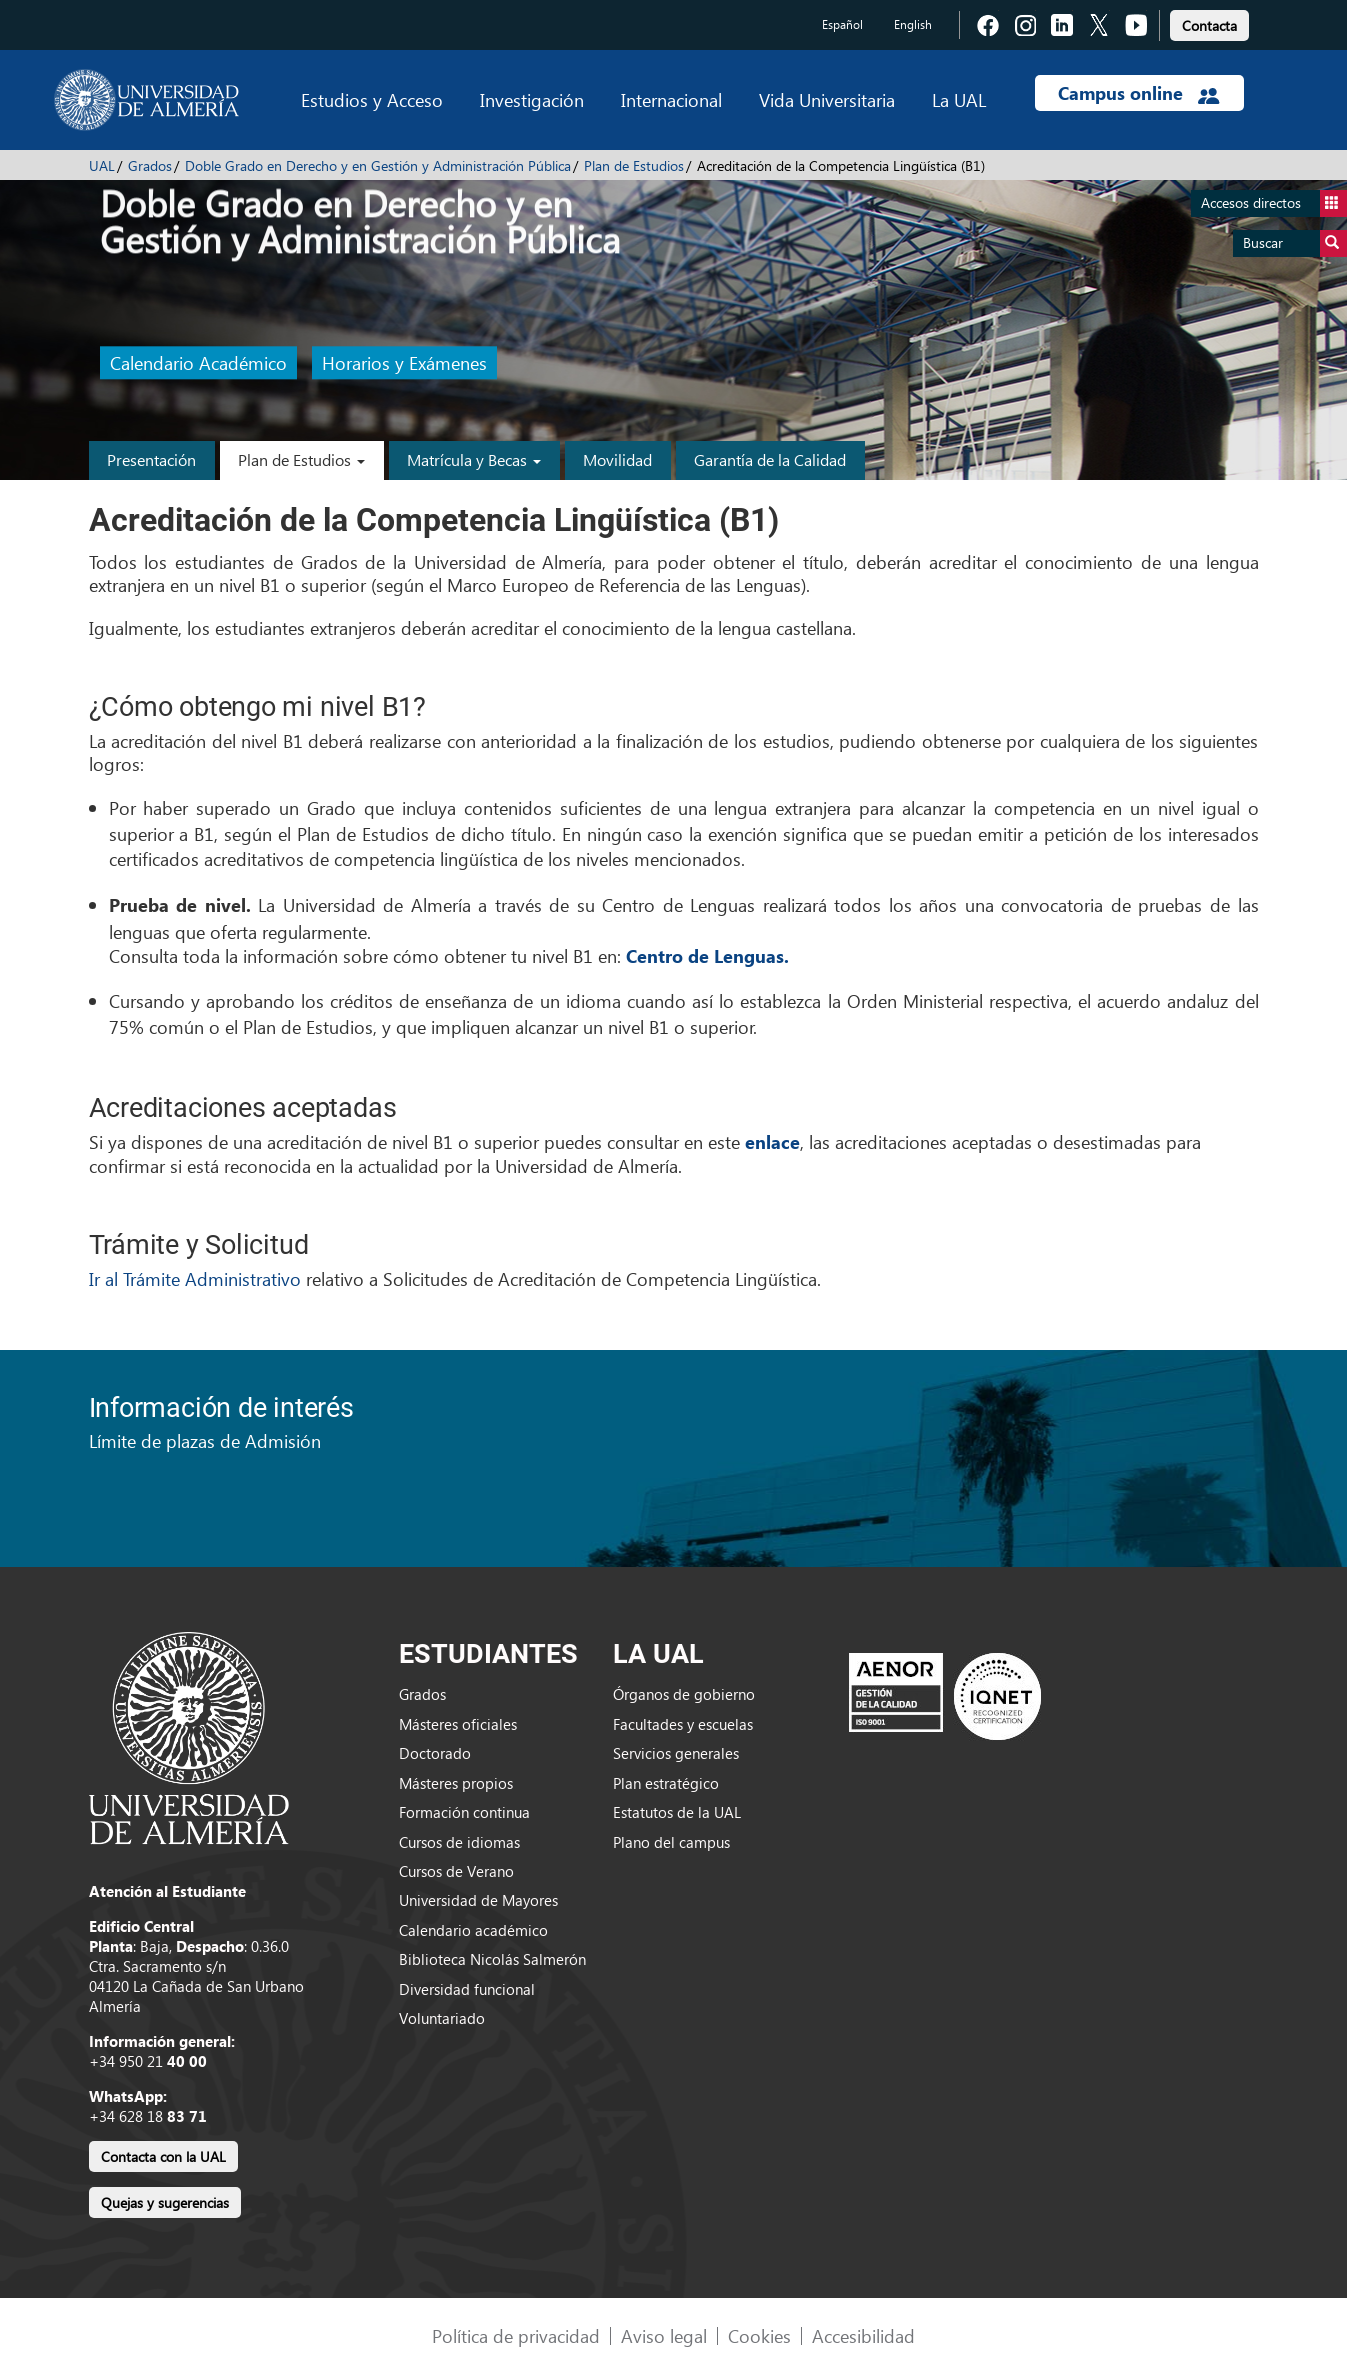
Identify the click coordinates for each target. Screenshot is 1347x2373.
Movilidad (617, 459)
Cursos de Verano (456, 1871)
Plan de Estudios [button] (301, 459)
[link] (1209, 22)
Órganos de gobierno (684, 1694)
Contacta (1209, 25)
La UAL (959, 99)
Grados (150, 165)
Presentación (151, 459)
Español (842, 24)
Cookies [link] (759, 2335)
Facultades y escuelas (683, 1724)
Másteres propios (456, 1783)
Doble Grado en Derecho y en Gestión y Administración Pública (378, 165)
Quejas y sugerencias (165, 2202)
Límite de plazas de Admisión (205, 1440)
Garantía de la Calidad (770, 459)
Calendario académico (473, 1930)
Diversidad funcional (467, 1989)
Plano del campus (671, 1842)
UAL (102, 165)
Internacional (671, 99)
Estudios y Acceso (372, 99)
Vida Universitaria (827, 99)
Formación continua (464, 1812)
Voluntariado (442, 2018)
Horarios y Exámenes (404, 363)
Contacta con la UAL (163, 2156)
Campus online (1138, 93)
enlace (772, 1142)
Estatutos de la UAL (677, 1812)
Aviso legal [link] (664, 2335)
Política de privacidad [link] (516, 2335)
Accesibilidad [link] (863, 2335)
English (913, 24)
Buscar (1295, 243)
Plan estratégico (666, 1783)
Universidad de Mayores (478, 1900)
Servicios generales (676, 1753)
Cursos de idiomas (459, 1842)
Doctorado (435, 1753)
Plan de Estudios (634, 165)
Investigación (532, 99)
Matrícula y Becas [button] (474, 459)
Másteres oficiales (458, 1724)
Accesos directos (1274, 203)
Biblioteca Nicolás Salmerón (492, 1959)
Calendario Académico (198, 363)
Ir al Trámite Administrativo (197, 1278)
